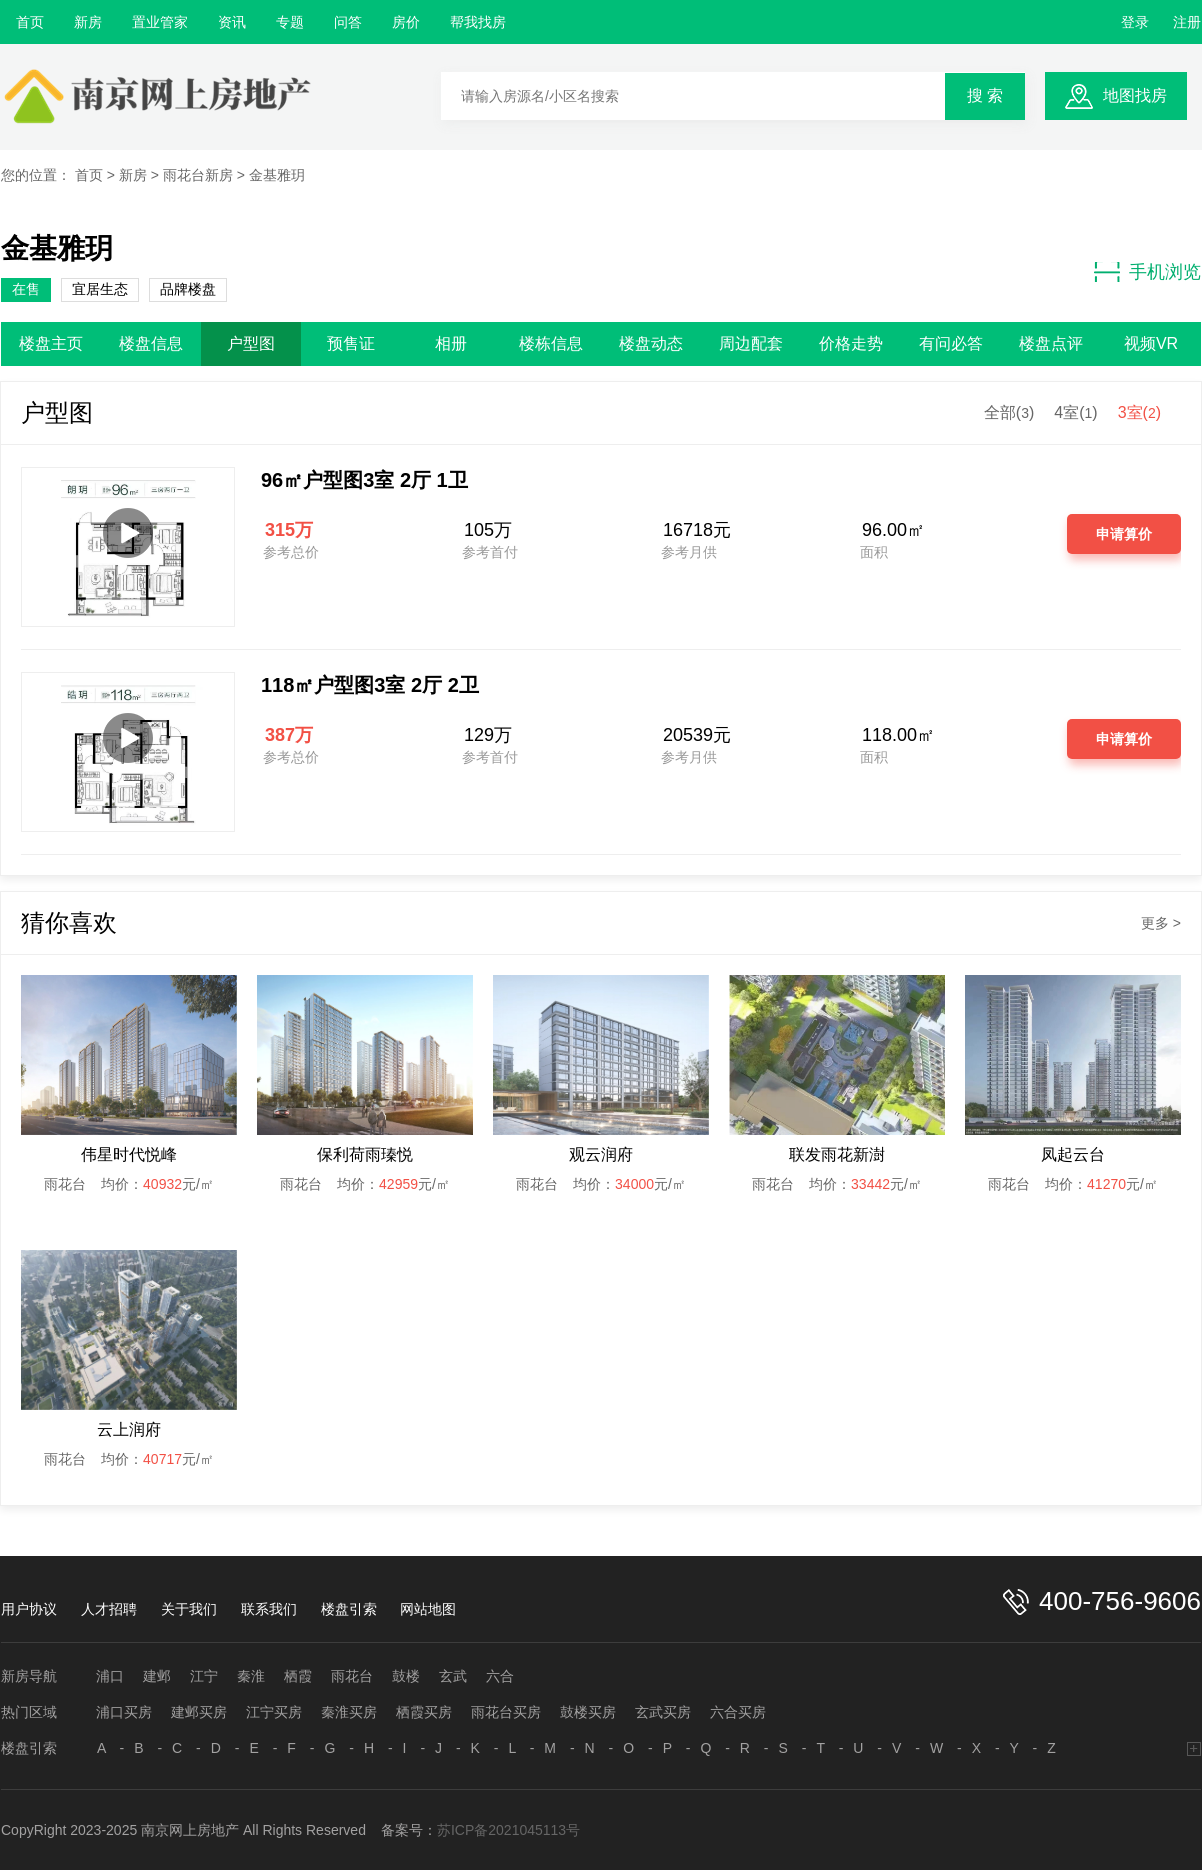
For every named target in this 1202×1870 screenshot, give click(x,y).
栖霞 (298, 1676)
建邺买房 (199, 1712)
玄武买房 (663, 1712)
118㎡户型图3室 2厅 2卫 (370, 685)
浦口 (110, 1676)
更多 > (1161, 923)
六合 (500, 1676)
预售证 (351, 343)
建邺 (157, 1676)
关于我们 (189, 1609)
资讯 (232, 22)
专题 (290, 22)
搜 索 (985, 95)
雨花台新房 (198, 175)
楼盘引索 (349, 1609)
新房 (88, 22)
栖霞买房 (424, 1712)
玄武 (453, 1676)
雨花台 (352, 1676)
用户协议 (29, 1609)
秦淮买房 (349, 1712)
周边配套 (751, 343)
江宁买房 (274, 1712)
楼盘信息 (151, 343)
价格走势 (851, 343)
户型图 (251, 343)
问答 (348, 22)
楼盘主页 (51, 343)
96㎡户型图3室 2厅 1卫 (364, 480)
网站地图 (428, 1609)
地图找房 (1135, 95)
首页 (30, 22)
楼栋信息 (551, 343)
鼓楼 (406, 1676)
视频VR (1151, 343)
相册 (451, 343)
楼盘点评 (1051, 343)
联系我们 (269, 1609)
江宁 (204, 1676)
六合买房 (738, 1712)
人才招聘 (109, 1609)
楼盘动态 (651, 343)
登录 (1135, 22)
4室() (1075, 412)
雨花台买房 (506, 1712)
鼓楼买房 (588, 1712)
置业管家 (160, 22)
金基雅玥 (277, 175)
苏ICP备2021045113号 (508, 1830)
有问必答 (951, 343)
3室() (1139, 412)
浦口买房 (124, 1712)
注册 (1187, 22)
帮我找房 (478, 22)
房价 (406, 22)
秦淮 (251, 1676)
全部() (1009, 412)
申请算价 (1124, 534)
